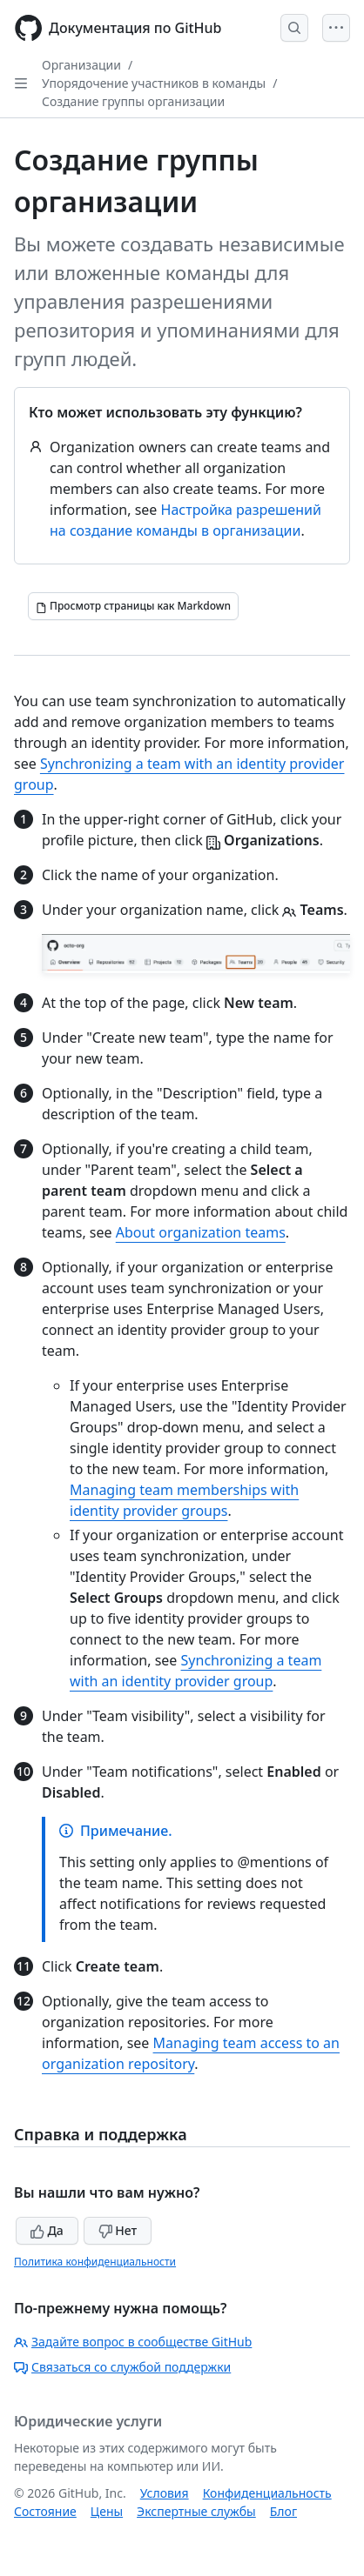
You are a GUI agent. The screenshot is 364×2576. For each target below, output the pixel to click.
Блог (283, 2511)
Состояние (45, 2511)
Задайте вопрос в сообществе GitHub (133, 2341)
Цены (107, 2511)
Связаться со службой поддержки (122, 2367)
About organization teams (201, 1232)
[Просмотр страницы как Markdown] (133, 606)
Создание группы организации (133, 101)
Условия (164, 2493)
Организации (81, 65)
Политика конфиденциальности (95, 2261)
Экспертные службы (196, 2511)
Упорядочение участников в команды (154, 83)
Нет (118, 2230)
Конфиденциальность (267, 2493)
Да (47, 2230)
